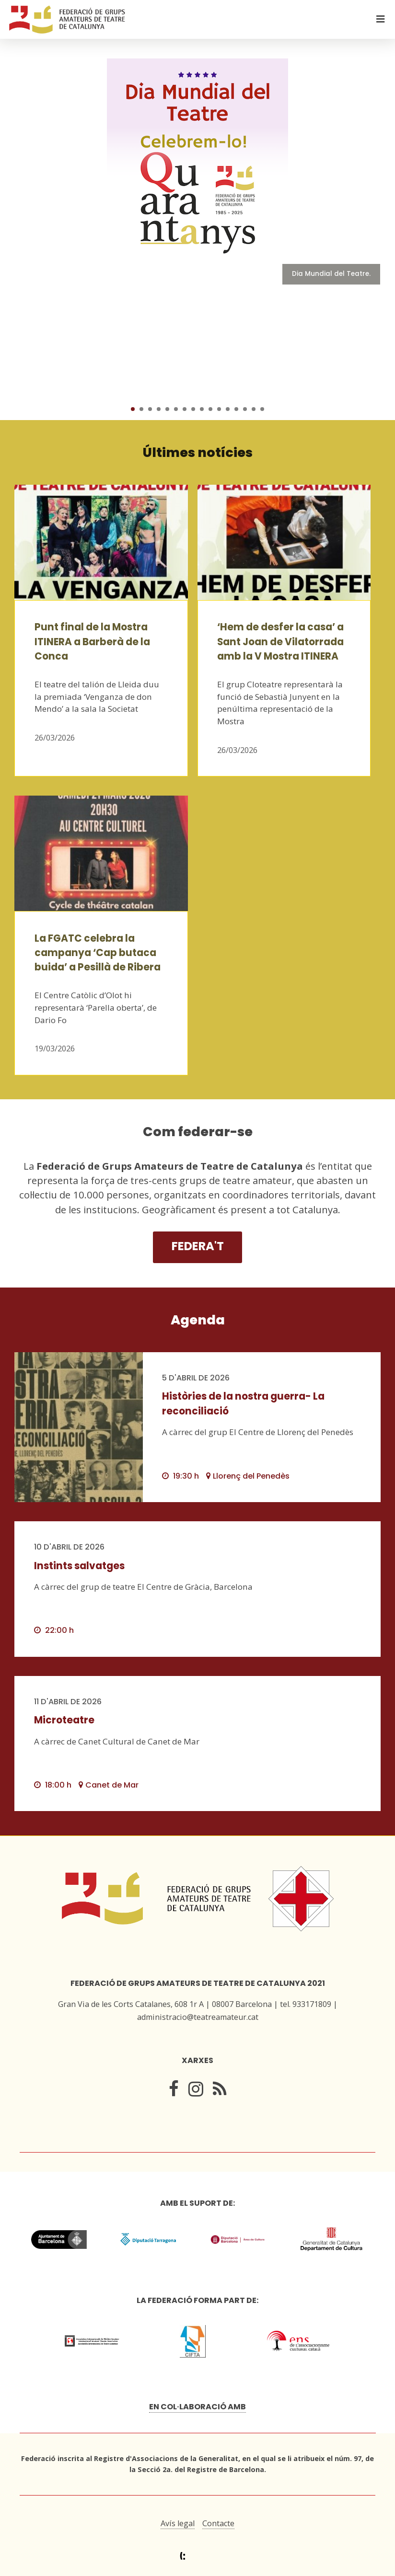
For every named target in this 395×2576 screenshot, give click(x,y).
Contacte (218, 2523)
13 (236, 409)
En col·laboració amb (197, 2406)
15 (254, 409)
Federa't (198, 1246)
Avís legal (178, 2523)
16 (262, 409)
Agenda (198, 1320)
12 (228, 409)
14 (245, 409)
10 (210, 409)
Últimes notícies (198, 452)
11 (219, 409)
